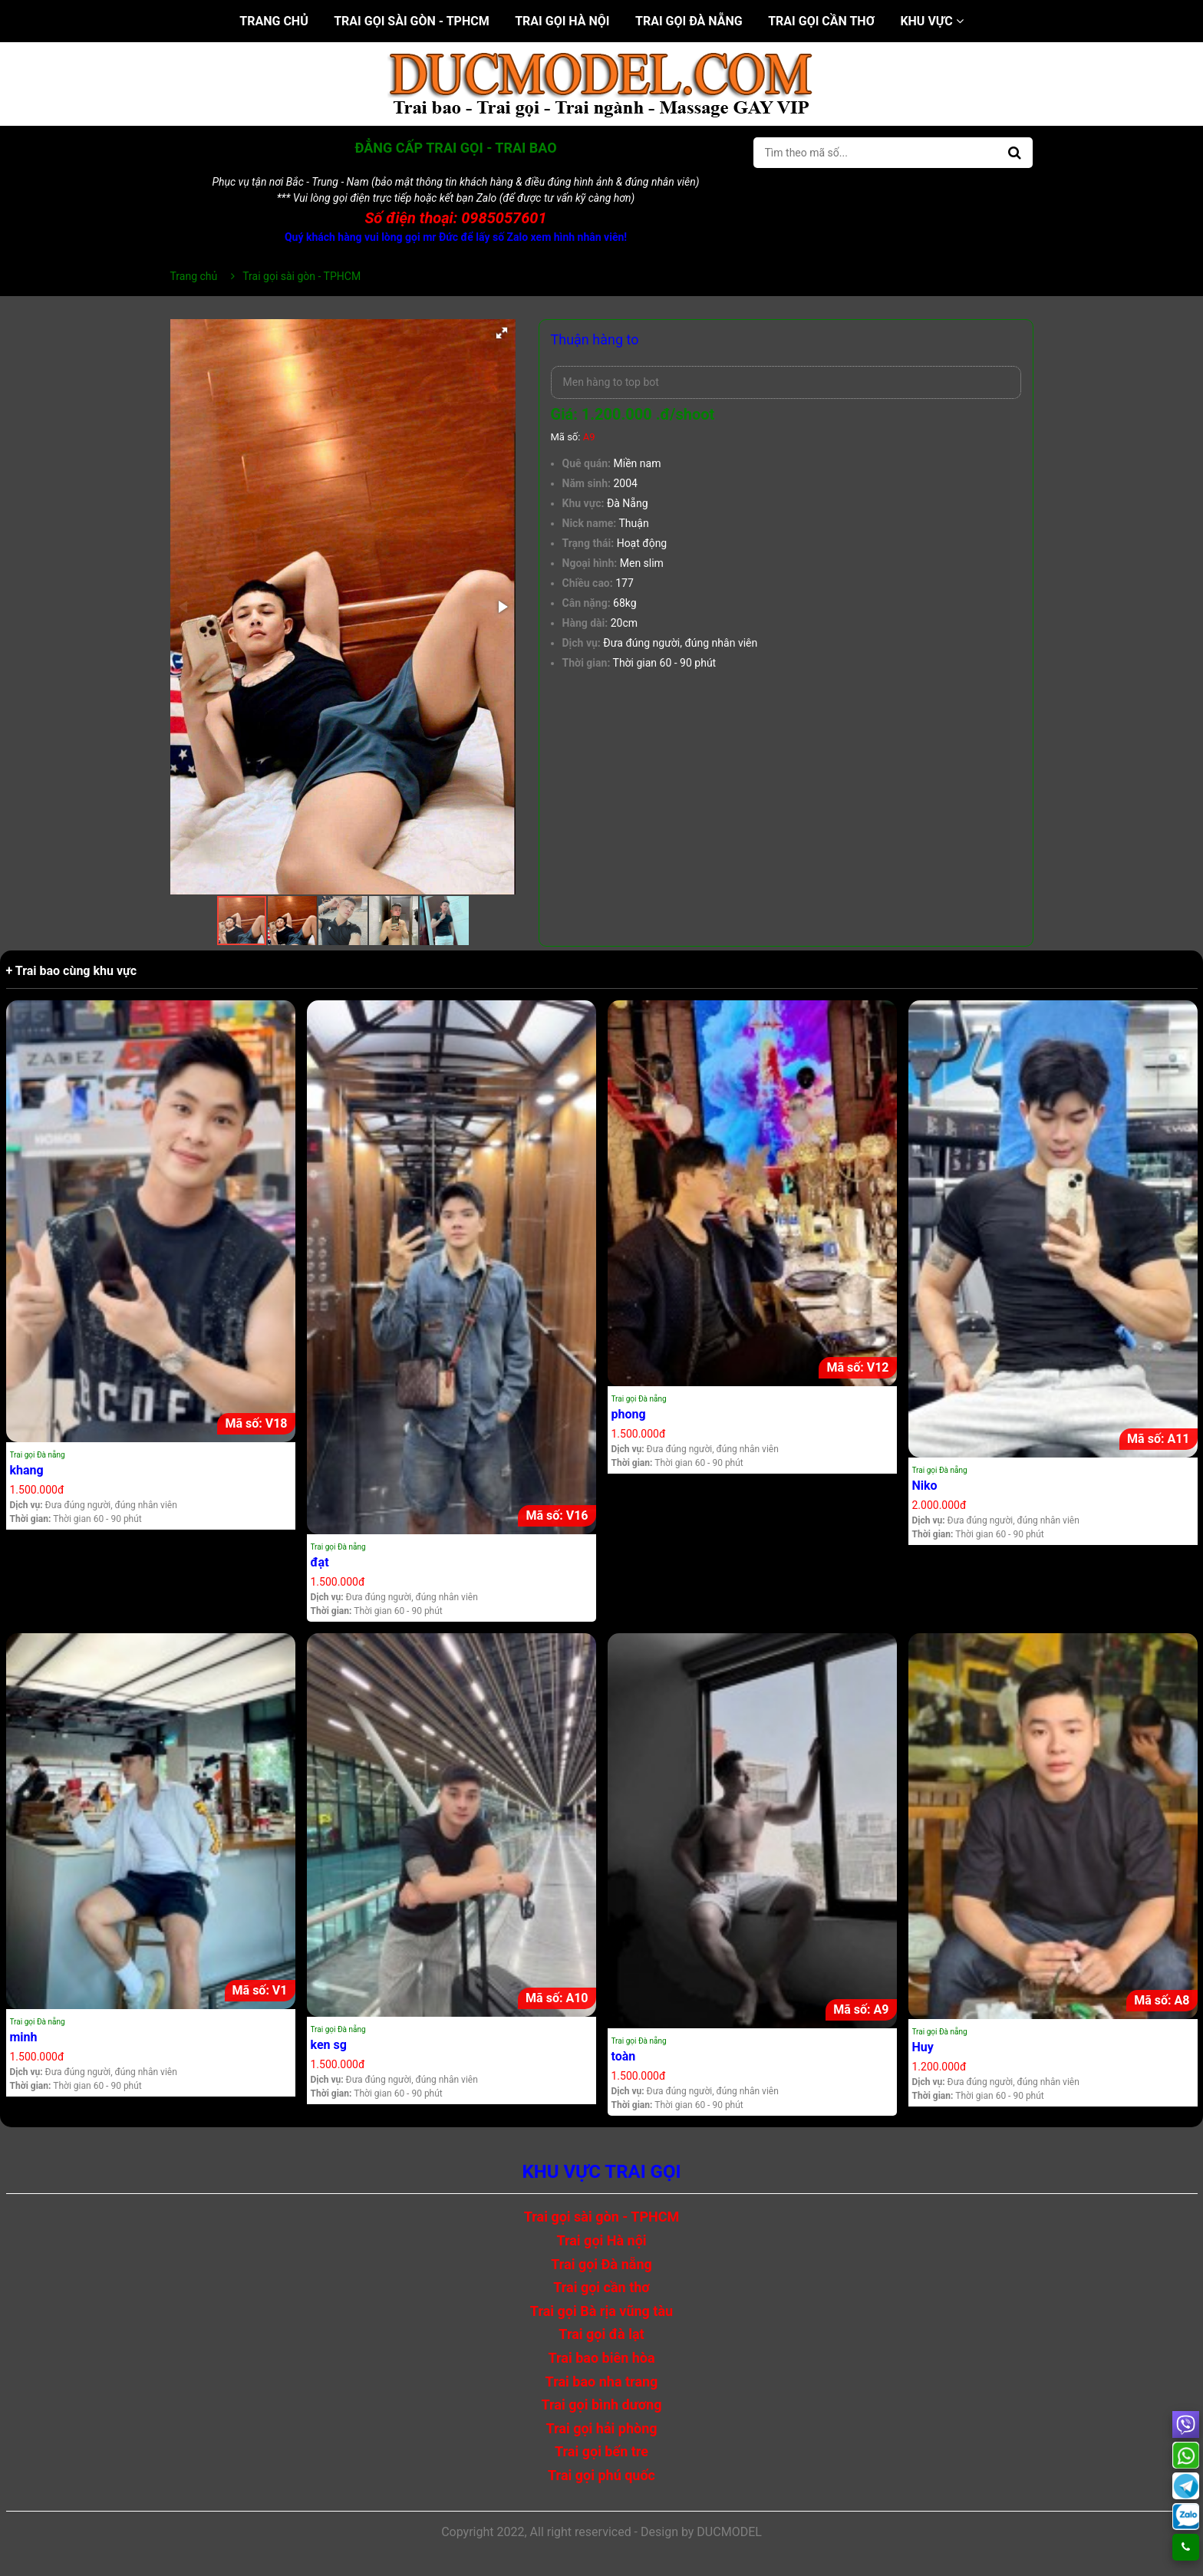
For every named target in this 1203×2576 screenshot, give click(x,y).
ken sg (329, 2044)
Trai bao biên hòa (601, 2358)
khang (27, 1470)
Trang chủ (273, 21)
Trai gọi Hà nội (562, 21)
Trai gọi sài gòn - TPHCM (411, 21)
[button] (501, 333)
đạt (320, 1562)
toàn (623, 2056)
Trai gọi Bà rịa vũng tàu (601, 2311)
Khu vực (931, 21)
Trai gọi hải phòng (601, 2428)
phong (628, 1414)
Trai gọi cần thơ (821, 21)
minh (24, 2037)
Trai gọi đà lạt (601, 2334)
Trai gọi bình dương (602, 2404)
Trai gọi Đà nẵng (689, 21)
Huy (923, 2047)
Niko (925, 1485)
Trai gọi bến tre (601, 2451)
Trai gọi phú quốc (601, 2475)
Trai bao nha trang (601, 2381)
